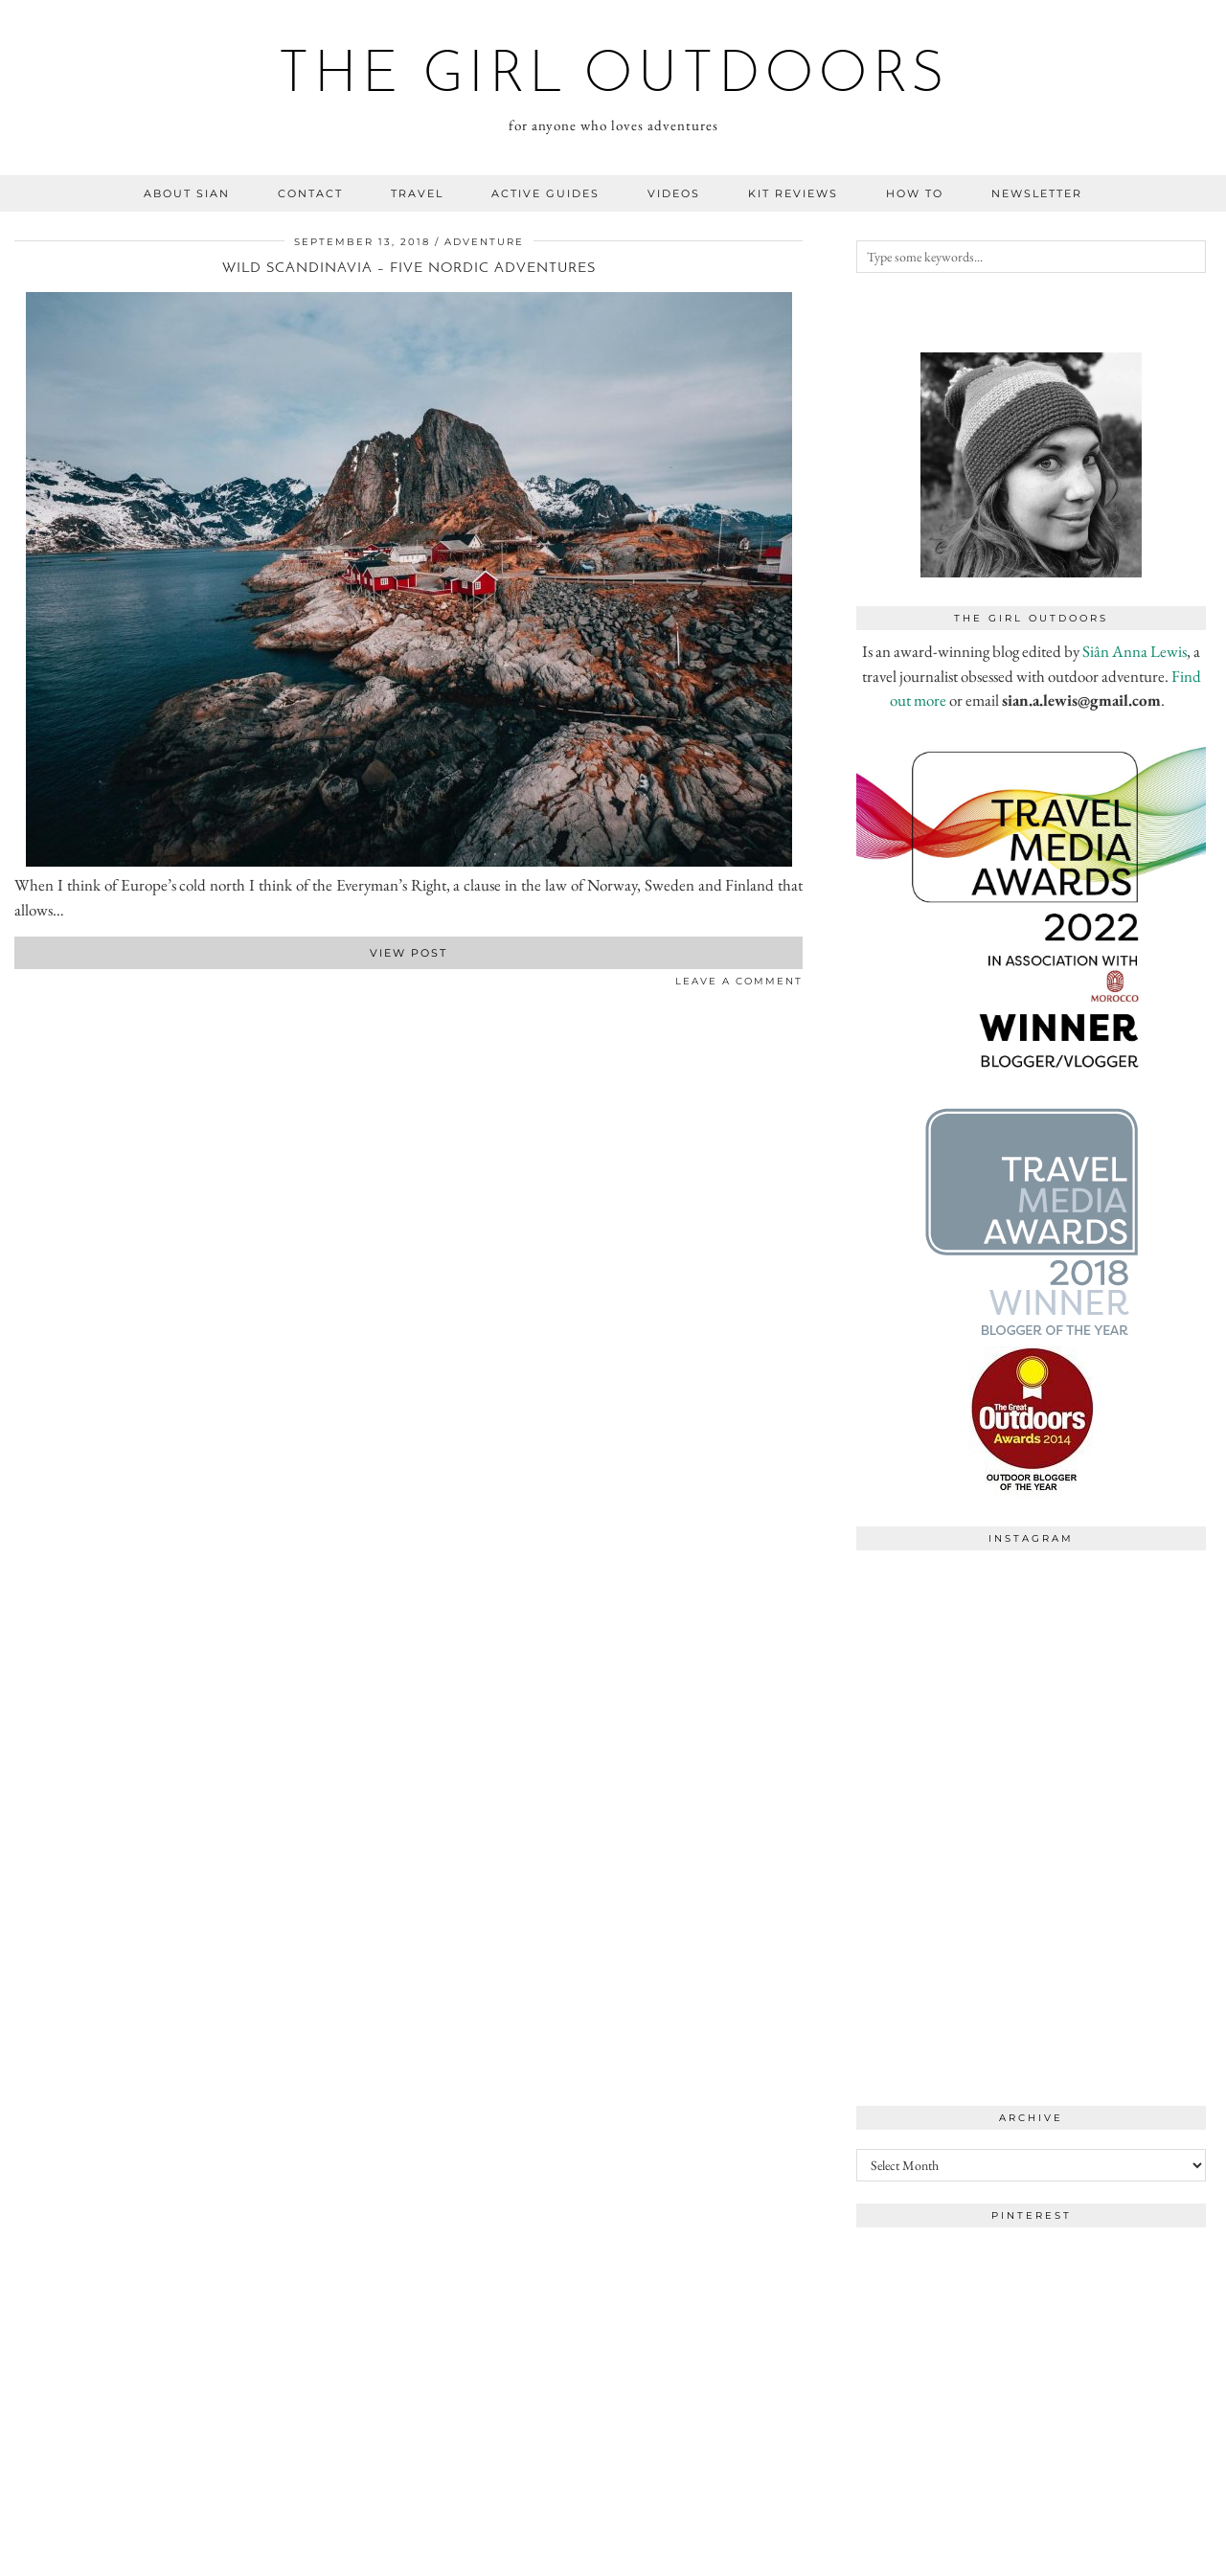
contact (310, 193)
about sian (187, 193)
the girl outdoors (613, 76)
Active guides (545, 193)
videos (673, 193)
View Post (408, 953)
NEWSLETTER (1036, 193)
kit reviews (793, 193)
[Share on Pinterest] (38, 985)
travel (417, 193)
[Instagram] (943, 1647)
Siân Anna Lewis (1134, 651)
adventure (484, 242)
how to (914, 193)
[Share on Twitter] (29, 985)
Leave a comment (739, 981)
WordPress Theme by (1113, 2554)
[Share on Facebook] (19, 985)
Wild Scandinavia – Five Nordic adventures (409, 268)
